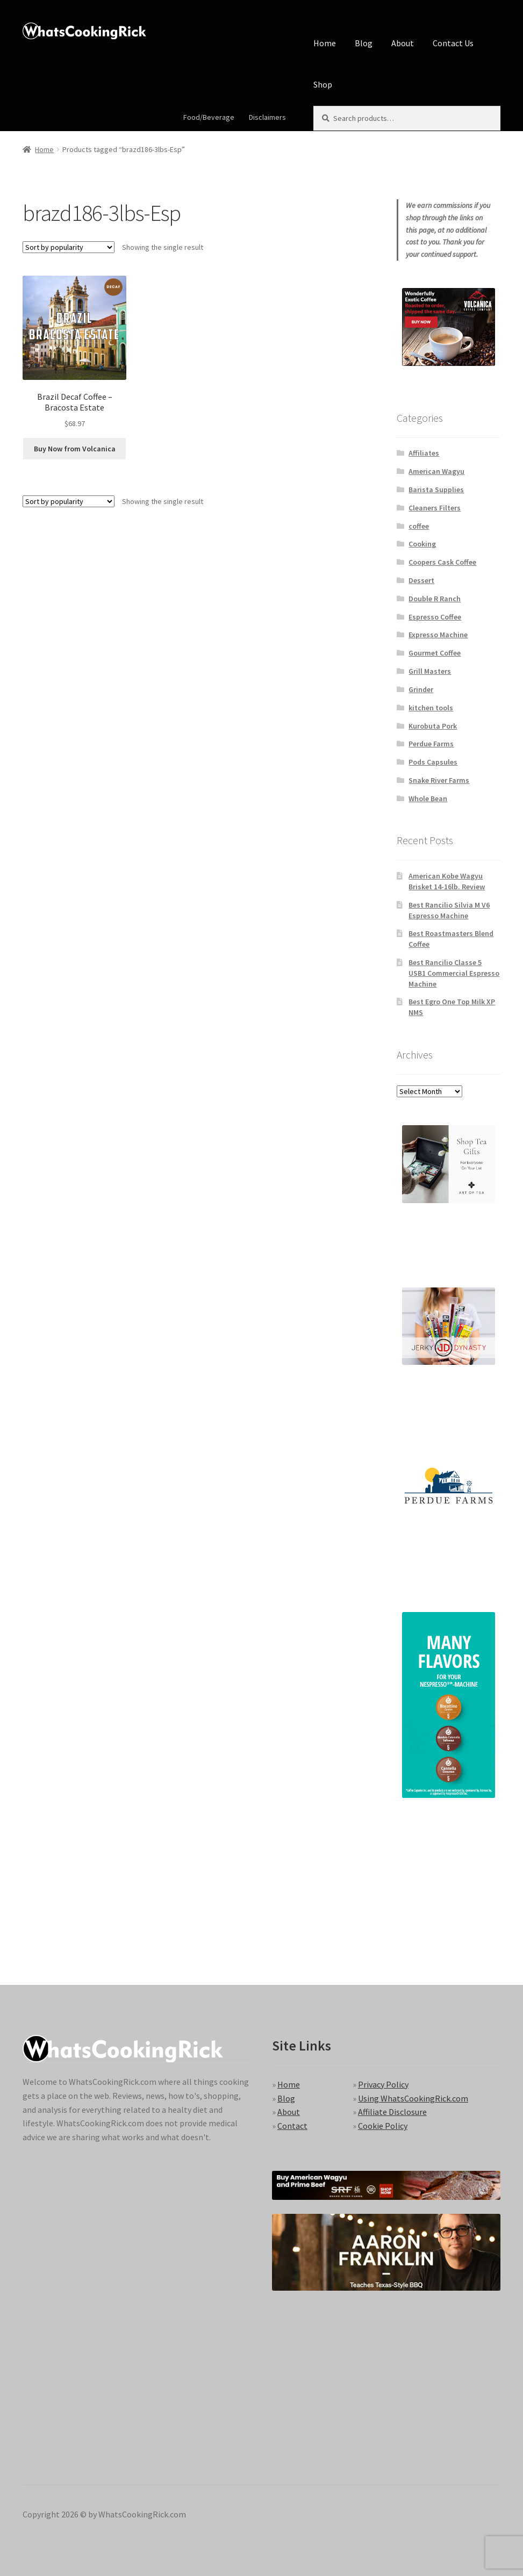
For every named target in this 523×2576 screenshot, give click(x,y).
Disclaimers (267, 117)
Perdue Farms (431, 744)
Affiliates (424, 453)
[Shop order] (68, 247)
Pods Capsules (433, 762)
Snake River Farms (439, 780)
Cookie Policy (382, 2125)
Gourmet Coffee (435, 653)
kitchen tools (431, 708)
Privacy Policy (383, 2084)
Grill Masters (430, 671)
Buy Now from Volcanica (75, 449)
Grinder (421, 689)
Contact (292, 2125)
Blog (363, 43)
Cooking (422, 544)
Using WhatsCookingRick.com (413, 2098)
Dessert (421, 580)
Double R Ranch (435, 598)
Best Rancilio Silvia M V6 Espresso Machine (449, 910)
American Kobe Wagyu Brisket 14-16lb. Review (447, 881)
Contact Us (453, 43)
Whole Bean (428, 798)
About (402, 43)
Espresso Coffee (435, 617)
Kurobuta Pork (433, 726)
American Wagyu (436, 471)
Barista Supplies (436, 489)
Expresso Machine (438, 634)
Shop (322, 84)
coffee (419, 526)
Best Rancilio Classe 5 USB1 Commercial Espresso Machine (454, 973)
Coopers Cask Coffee (442, 562)
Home (324, 43)
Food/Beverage (208, 117)
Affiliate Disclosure (392, 2111)
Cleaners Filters (435, 508)
